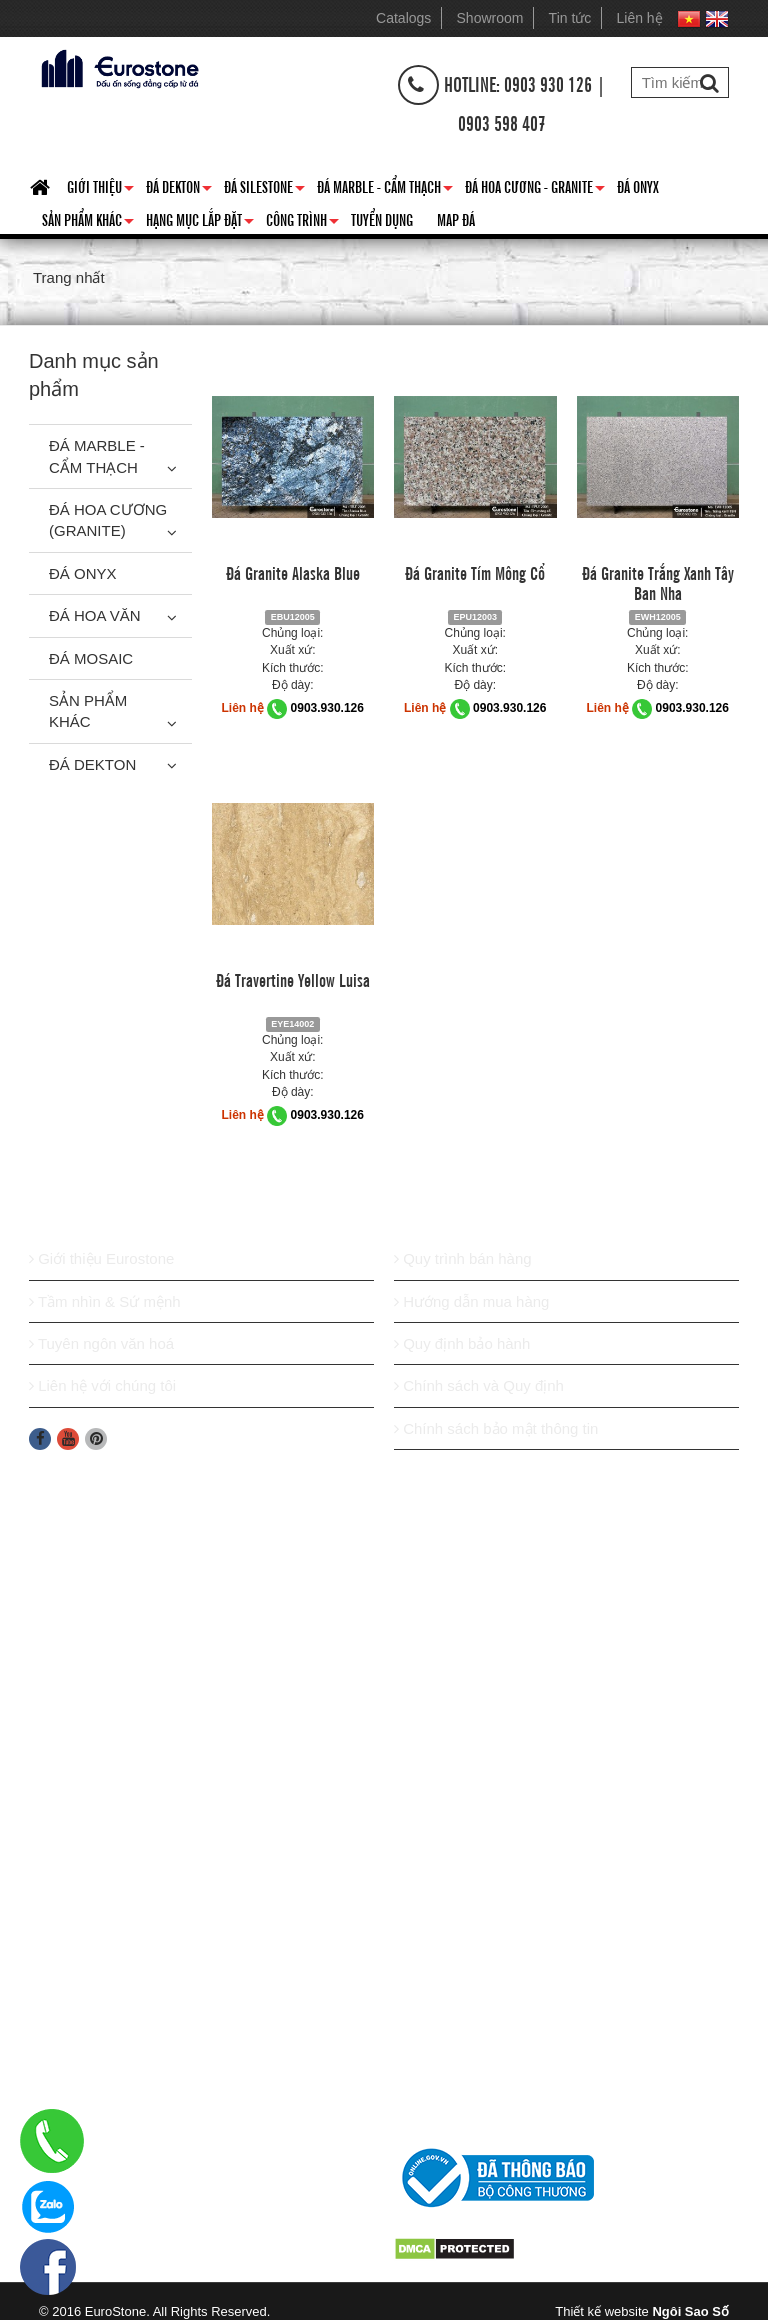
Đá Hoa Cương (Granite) (108, 520)
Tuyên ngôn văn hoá (101, 1343)
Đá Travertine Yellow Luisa (293, 979)
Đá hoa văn (95, 615)
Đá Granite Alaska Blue (293, 572)
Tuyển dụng (382, 219)
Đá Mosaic (91, 658)
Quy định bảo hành (462, 1343)
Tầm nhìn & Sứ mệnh (105, 1301)
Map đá (456, 219)
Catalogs (403, 18)
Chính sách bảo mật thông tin (496, 1428)
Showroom (490, 18)
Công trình (302, 223)
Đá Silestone (264, 190)
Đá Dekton (179, 190)
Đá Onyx (638, 186)
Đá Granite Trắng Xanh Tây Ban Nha (658, 582)
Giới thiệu (100, 190)
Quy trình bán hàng (463, 1258)
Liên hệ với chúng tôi (102, 1385)
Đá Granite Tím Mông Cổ (475, 572)
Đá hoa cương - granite (535, 190)
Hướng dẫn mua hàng (471, 1301)
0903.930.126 (327, 708)
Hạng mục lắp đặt (200, 223)
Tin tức (570, 18)
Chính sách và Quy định (479, 1385)
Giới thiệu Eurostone (101, 1258)
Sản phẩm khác (88, 223)
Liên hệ (640, 18)
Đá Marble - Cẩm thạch (385, 190)
